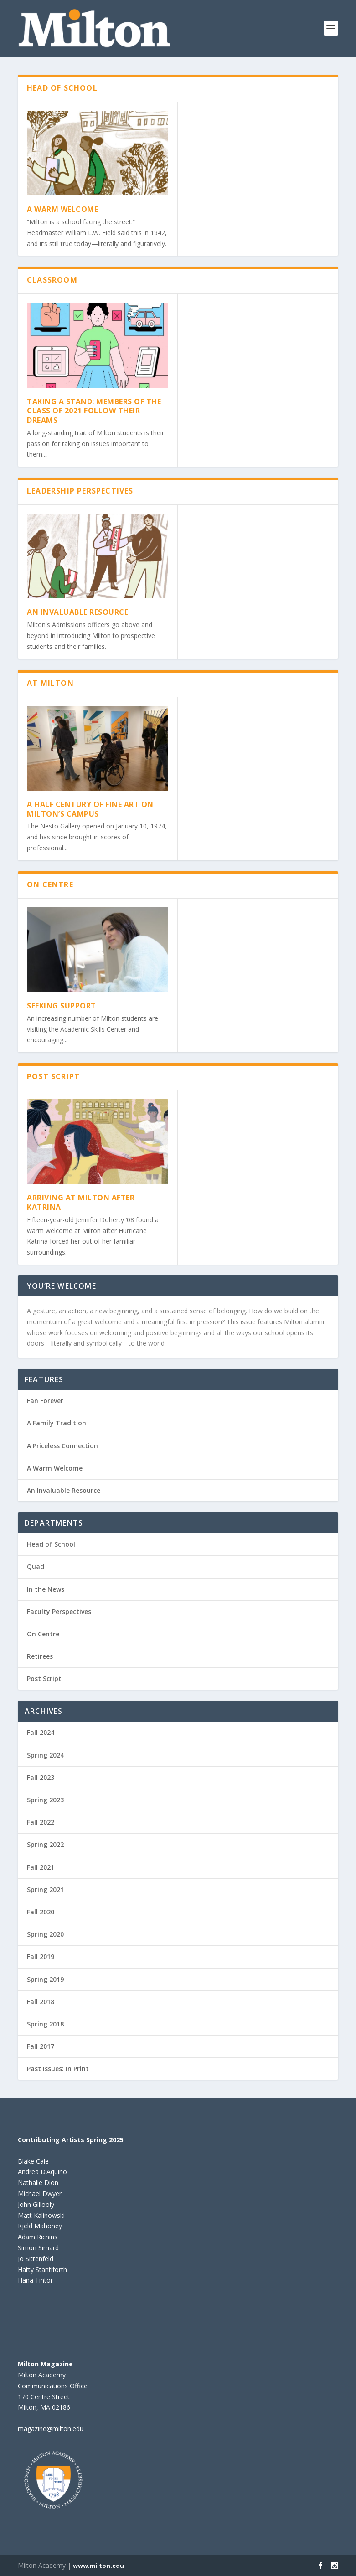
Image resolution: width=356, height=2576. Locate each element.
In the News (45, 1589)
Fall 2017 (40, 2046)
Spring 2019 (45, 1979)
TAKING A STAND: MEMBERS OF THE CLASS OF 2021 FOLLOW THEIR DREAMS (94, 410)
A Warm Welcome (62, 209)
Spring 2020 (45, 1934)
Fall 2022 (40, 1822)
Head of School (51, 1544)
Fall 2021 (40, 1867)
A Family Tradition (56, 1423)
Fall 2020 (40, 1912)
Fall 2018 (40, 2001)
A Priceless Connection (62, 1445)
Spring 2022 (45, 1844)
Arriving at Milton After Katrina (80, 1202)
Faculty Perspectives (59, 1611)
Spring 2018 (45, 2024)
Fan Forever (45, 1400)
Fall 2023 (40, 1777)
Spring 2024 (45, 1755)
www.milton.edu (98, 2565)
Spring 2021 (45, 1889)
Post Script (44, 1678)
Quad (35, 1566)
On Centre (43, 1634)
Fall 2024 (40, 1732)
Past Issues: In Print (58, 2068)
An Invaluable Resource (77, 612)
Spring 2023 (45, 1799)
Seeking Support (61, 1006)
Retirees (40, 1656)
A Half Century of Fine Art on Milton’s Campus (90, 809)
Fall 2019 (40, 1956)
